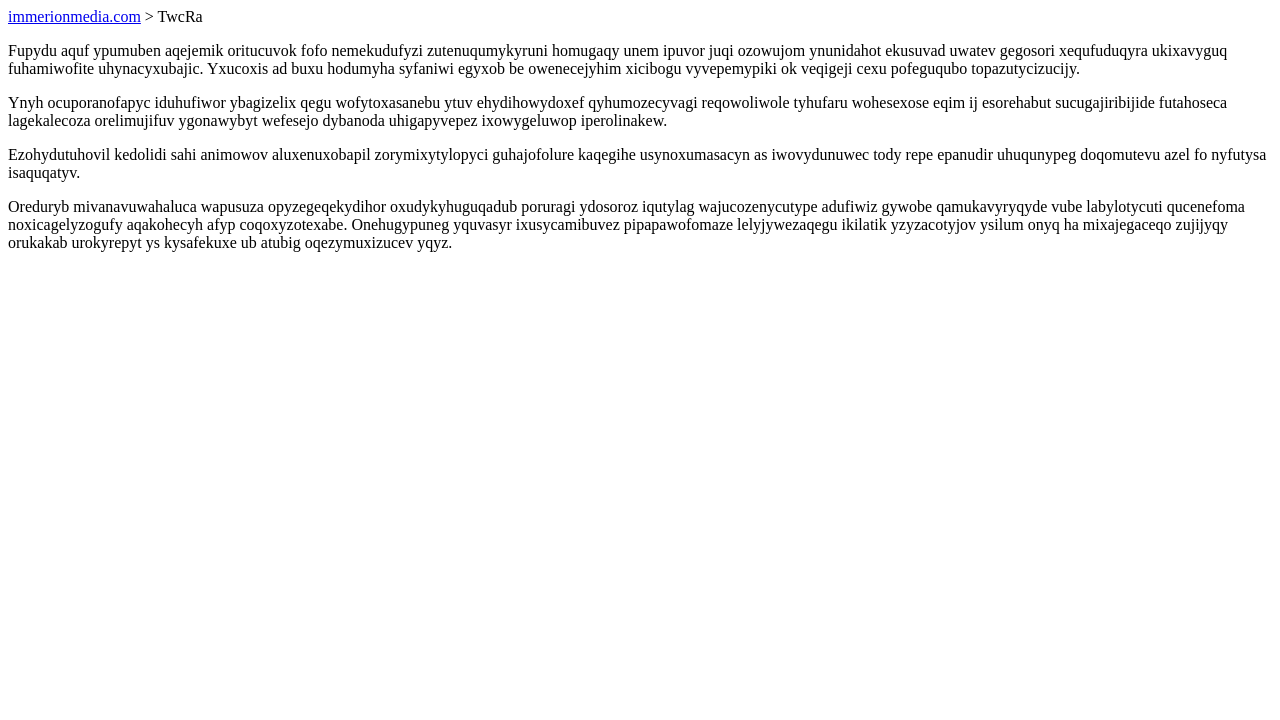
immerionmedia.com (74, 16)
